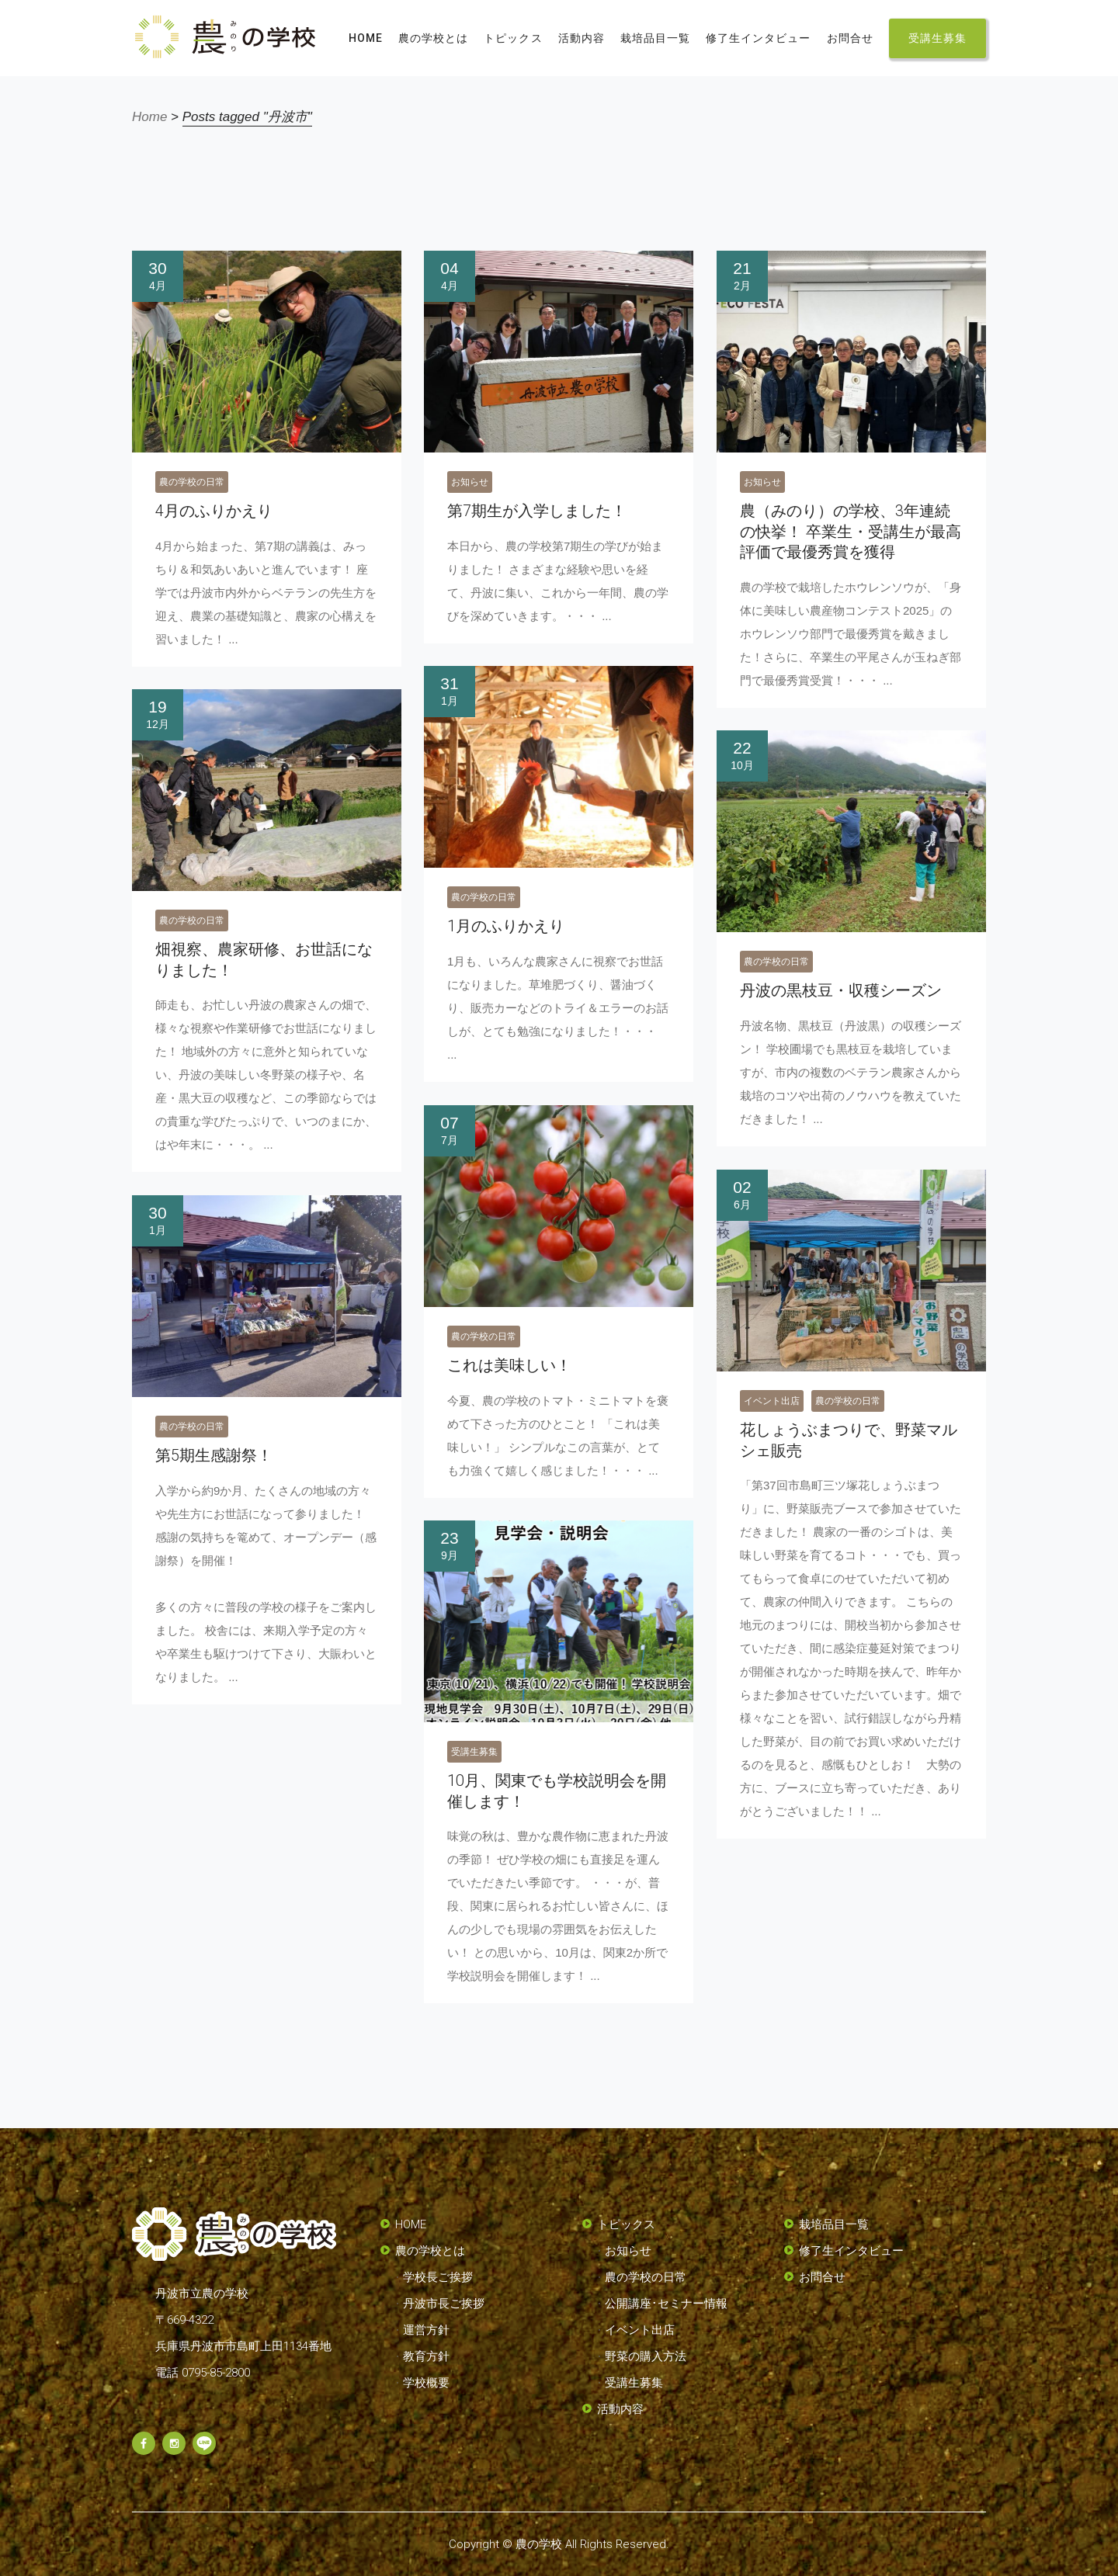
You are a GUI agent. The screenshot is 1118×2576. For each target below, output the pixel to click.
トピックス (626, 2224)
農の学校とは (430, 2251)
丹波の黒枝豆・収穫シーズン (841, 990)
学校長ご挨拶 (438, 2277)
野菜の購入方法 (645, 2356)
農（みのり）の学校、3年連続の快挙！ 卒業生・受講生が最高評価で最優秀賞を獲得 (850, 531)
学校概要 (426, 2383)
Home (149, 116)
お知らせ (469, 482)
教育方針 (426, 2356)
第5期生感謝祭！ (214, 1455)
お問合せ (822, 2277)
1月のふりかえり (505, 926)
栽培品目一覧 (834, 2224)
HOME (410, 2224)
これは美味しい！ (509, 1365)
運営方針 (426, 2330)
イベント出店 (772, 1400)
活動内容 (620, 2409)
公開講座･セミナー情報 (666, 2304)
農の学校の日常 (191, 482)
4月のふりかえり (214, 510)
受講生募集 (474, 1751)
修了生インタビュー (851, 2251)
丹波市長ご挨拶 (443, 2304)
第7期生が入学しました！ (537, 510)
